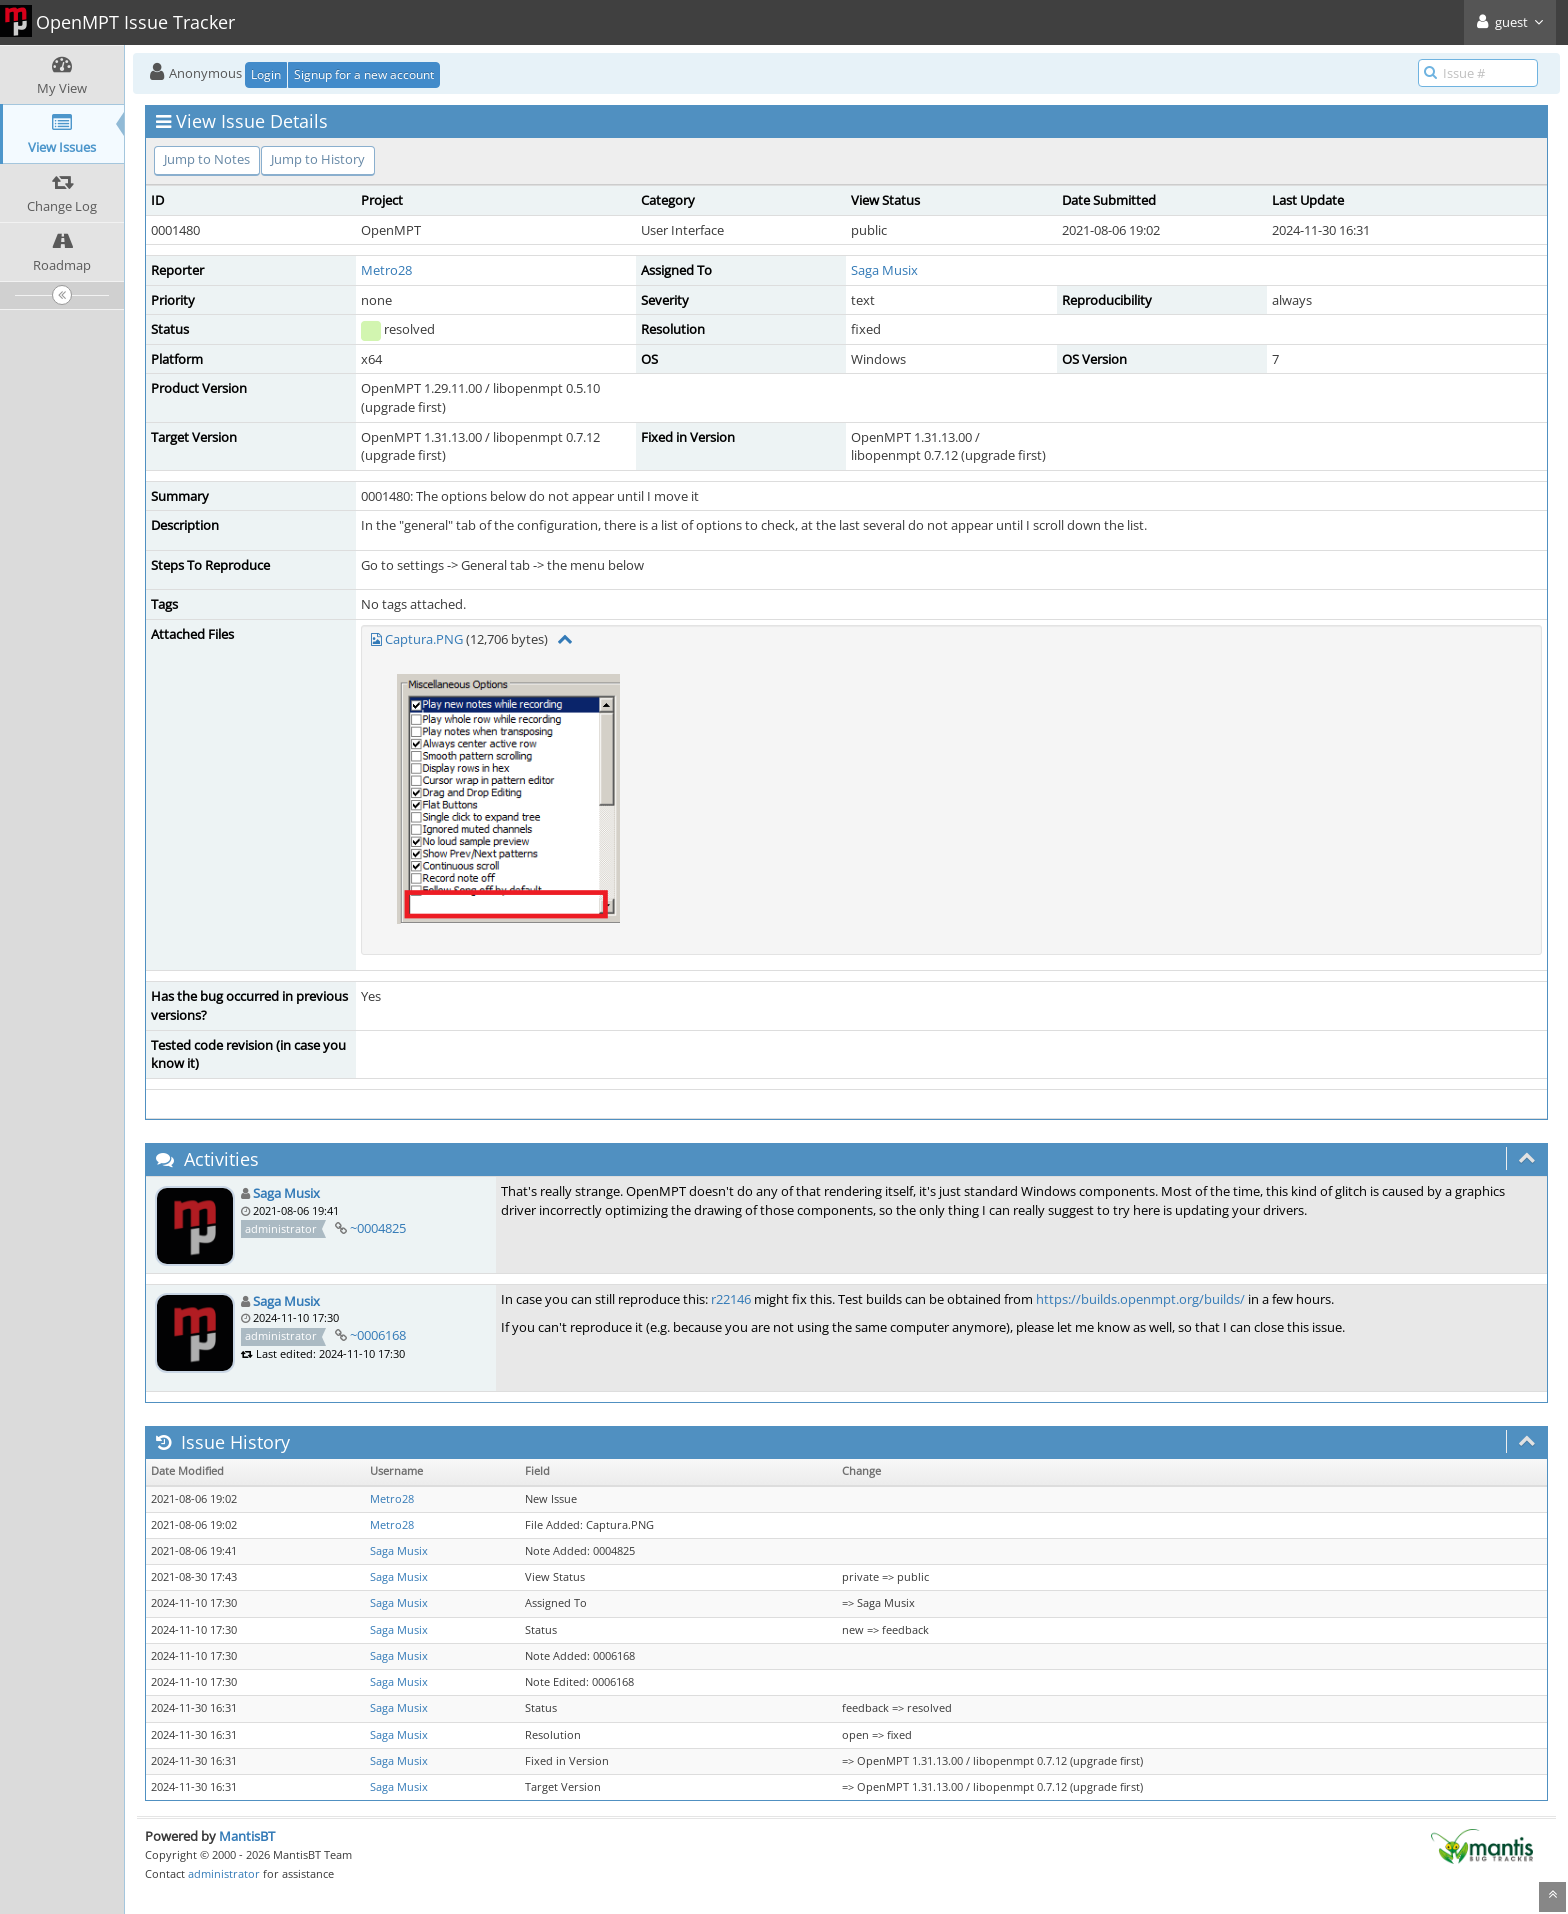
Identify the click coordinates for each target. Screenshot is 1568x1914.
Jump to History (318, 159)
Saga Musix (884, 270)
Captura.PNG (424, 639)
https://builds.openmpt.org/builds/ (1140, 1299)
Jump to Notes (207, 159)
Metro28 (386, 270)
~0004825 (378, 1228)
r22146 (731, 1299)
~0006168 (378, 1335)
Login (266, 74)
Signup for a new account (364, 74)
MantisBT (247, 1836)
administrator (224, 1873)
